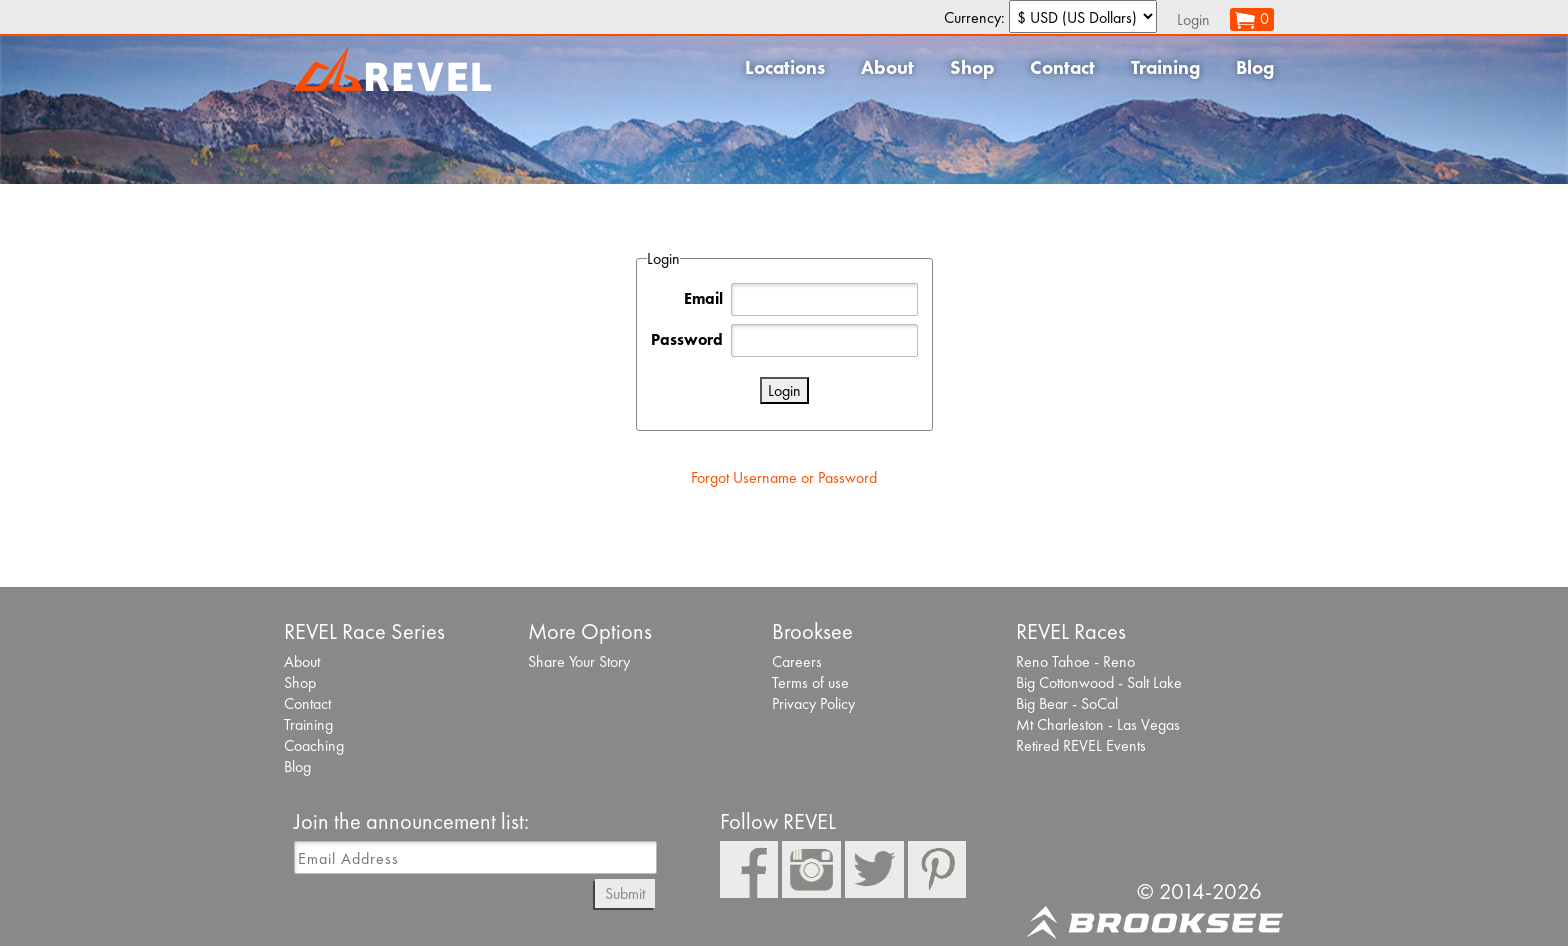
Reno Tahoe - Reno (1075, 661)
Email (703, 298)
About (887, 67)
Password (687, 339)
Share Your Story (579, 661)
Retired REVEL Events (1081, 745)
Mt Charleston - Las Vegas (1098, 724)
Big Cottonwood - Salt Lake (1099, 682)
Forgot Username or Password (784, 477)
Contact (1062, 67)
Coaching (314, 745)
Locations (785, 67)
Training (1165, 67)
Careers (797, 661)
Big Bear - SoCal (1067, 703)
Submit (625, 893)
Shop (972, 67)
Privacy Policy (813, 703)
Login (1193, 19)
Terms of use (810, 682)
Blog (1255, 67)
